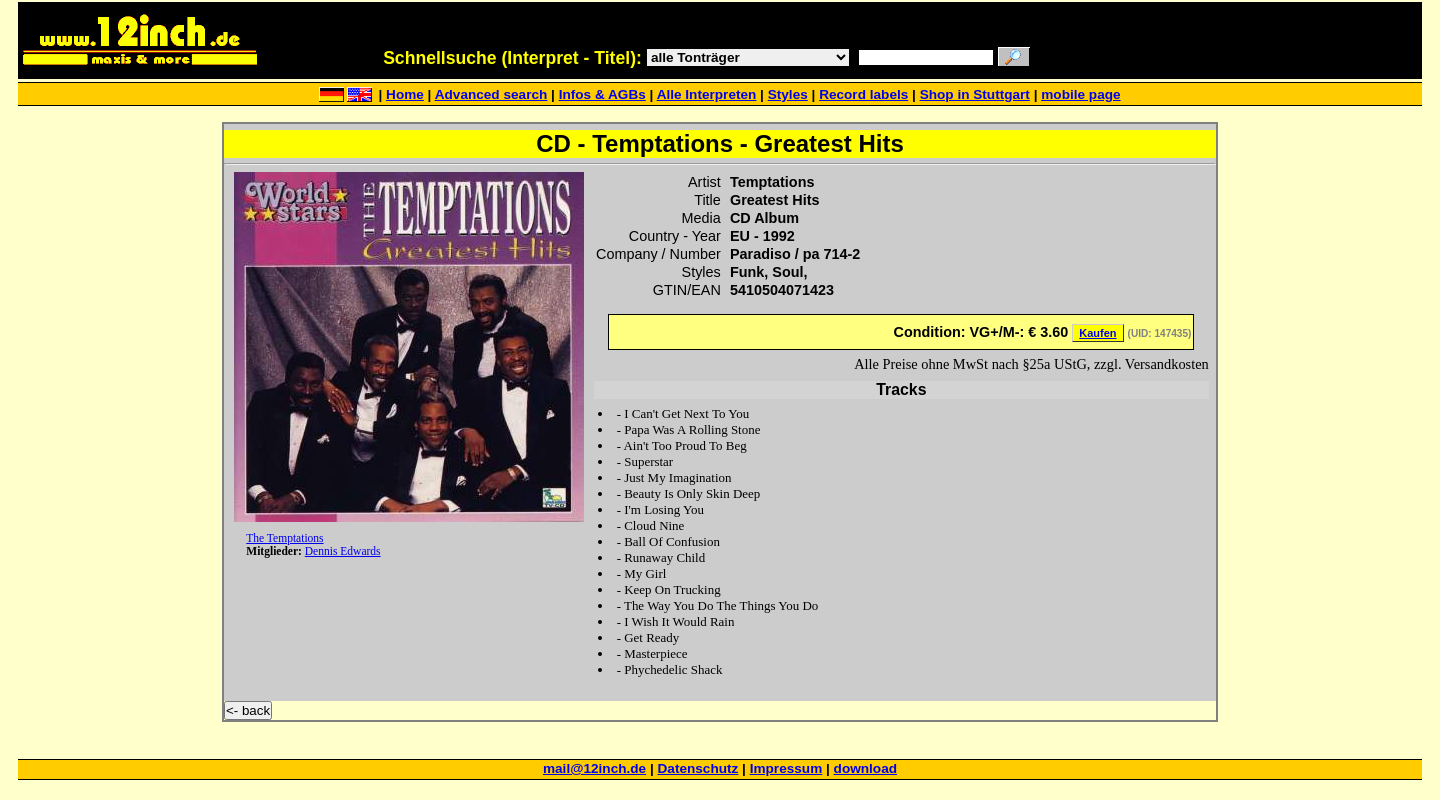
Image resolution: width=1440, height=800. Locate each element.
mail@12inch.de (594, 768)
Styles (788, 94)
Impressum (786, 768)
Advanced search (491, 94)
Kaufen (1097, 333)
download (865, 768)
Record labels (863, 94)
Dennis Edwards (343, 551)
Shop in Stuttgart (975, 94)
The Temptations (284, 538)
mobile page (1080, 94)
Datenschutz (698, 768)
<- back (248, 710)
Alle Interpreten (707, 94)
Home (405, 94)
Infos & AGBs (602, 94)
